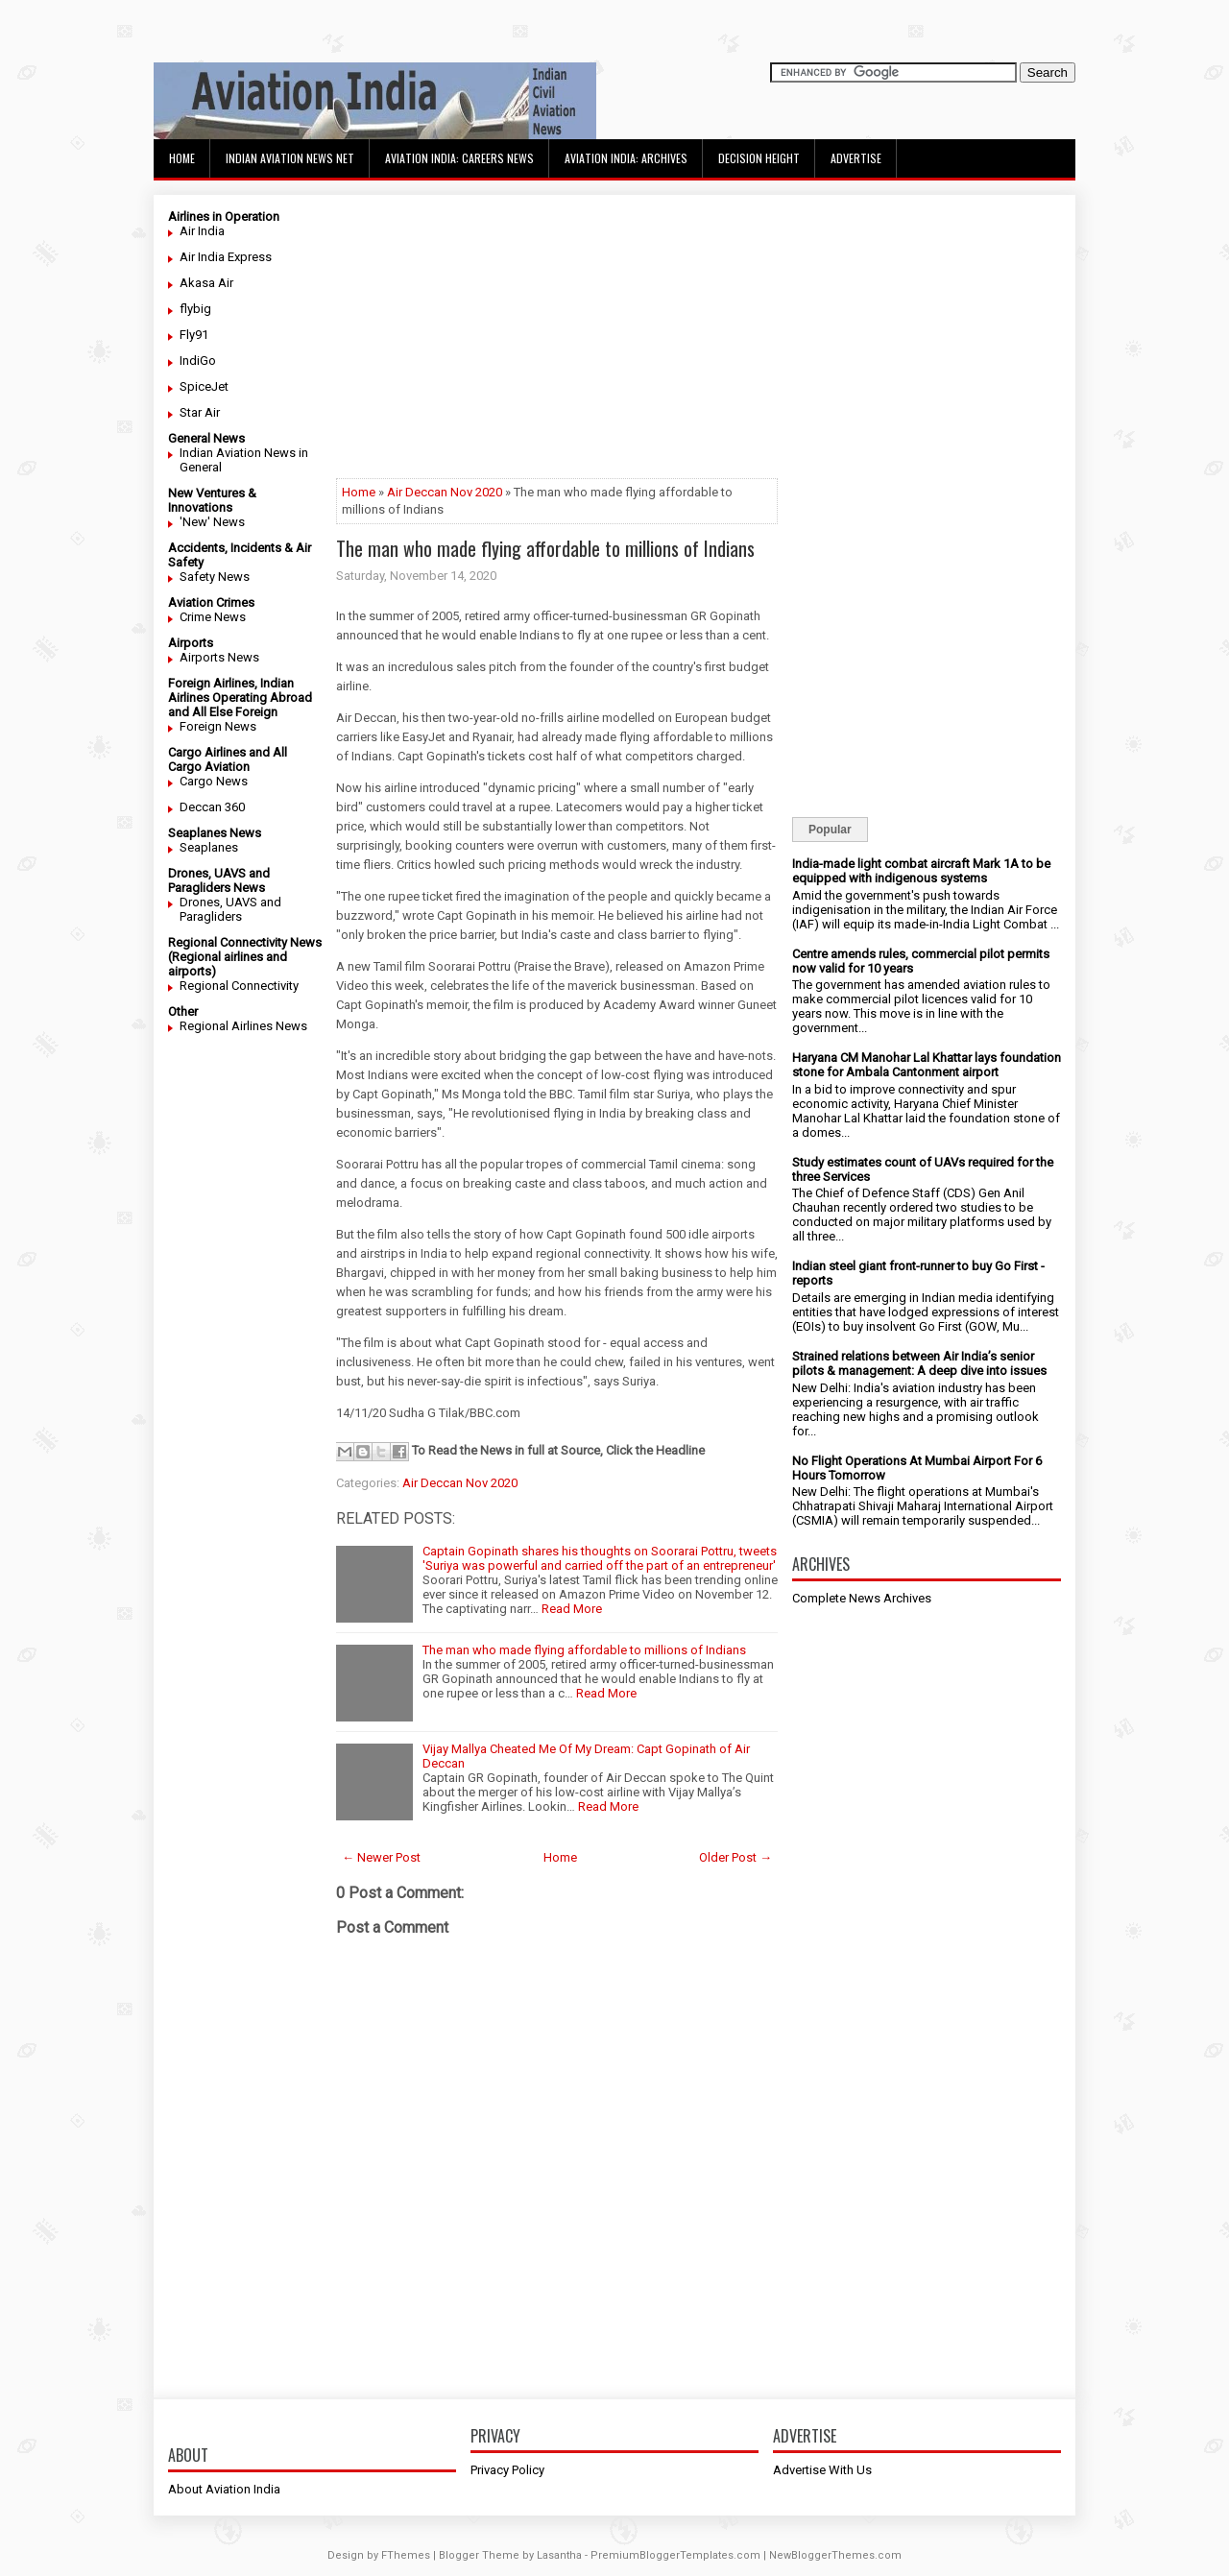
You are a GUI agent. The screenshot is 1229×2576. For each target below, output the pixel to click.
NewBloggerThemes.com (835, 2555)
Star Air (200, 412)
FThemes (405, 2555)
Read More (572, 1608)
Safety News (215, 576)
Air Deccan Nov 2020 (444, 492)
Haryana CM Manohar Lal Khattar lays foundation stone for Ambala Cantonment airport (926, 1064)
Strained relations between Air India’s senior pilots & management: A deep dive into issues (919, 1363)
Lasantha (559, 2555)
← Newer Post (381, 1857)
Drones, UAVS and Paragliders (230, 909)
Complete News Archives (861, 1598)
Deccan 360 (212, 807)
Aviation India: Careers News (459, 158)
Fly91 (194, 334)
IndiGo (198, 360)
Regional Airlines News (243, 1026)
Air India (202, 231)
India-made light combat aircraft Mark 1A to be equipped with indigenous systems (921, 870)
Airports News (219, 657)
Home (182, 158)
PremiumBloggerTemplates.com (675, 2555)
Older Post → (735, 1857)
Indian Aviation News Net (290, 158)
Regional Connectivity (239, 985)
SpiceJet (204, 386)
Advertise (856, 158)
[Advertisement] (557, 343)
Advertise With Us (822, 2470)
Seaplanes (209, 847)
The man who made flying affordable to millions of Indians (545, 548)
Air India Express (226, 257)
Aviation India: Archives (626, 158)
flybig (195, 308)
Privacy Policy (507, 2470)
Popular (830, 829)
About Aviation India (224, 2489)
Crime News (213, 617)
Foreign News (218, 726)
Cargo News (214, 781)
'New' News (212, 522)
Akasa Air (206, 283)
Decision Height (759, 158)
